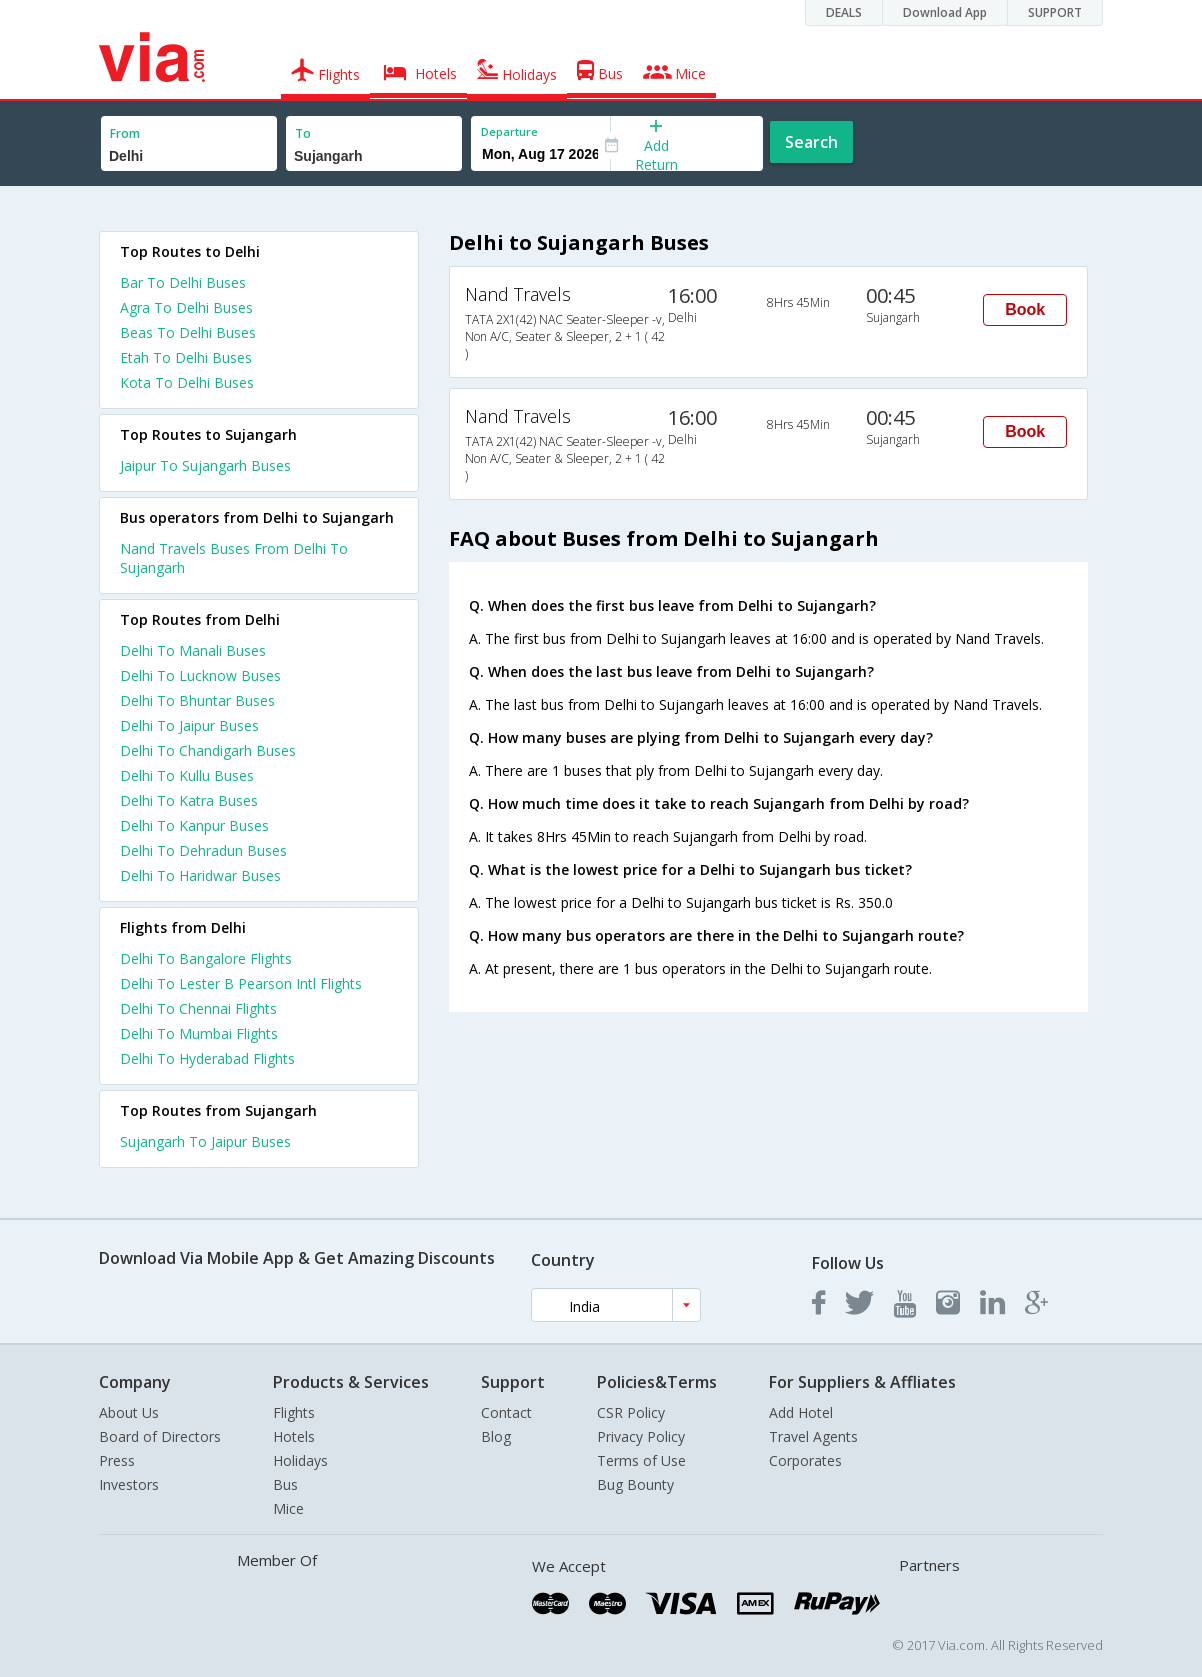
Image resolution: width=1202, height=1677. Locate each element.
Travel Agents (813, 1436)
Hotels (294, 1436)
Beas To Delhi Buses (188, 332)
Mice (288, 1508)
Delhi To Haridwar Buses (200, 875)
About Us (129, 1412)
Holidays (300, 1460)
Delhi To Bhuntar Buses (197, 700)
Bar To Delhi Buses (183, 282)
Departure (509, 131)
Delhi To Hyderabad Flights (207, 1058)
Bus (285, 1484)
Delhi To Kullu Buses (187, 775)
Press (117, 1460)
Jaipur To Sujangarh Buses (205, 465)
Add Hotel (801, 1412)
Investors (129, 1484)
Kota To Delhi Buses (187, 382)
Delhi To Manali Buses (193, 650)
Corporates (805, 1460)
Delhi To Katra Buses (189, 800)
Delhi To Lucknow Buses (200, 675)
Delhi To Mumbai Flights (199, 1033)
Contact (506, 1412)
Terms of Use (641, 1460)
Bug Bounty (635, 1484)
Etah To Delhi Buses (186, 357)
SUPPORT (1055, 12)
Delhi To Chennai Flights (198, 1008)
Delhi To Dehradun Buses (203, 850)
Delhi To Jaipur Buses (189, 725)
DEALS (844, 12)
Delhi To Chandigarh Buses (208, 750)
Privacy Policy (641, 1436)
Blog (496, 1436)
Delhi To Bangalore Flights (206, 958)
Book (1025, 309)
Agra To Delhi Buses (186, 307)
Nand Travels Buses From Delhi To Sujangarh (234, 558)
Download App (945, 12)
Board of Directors (160, 1436)
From (125, 133)
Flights (294, 1412)
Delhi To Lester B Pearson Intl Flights (241, 983)
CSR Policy (631, 1412)
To (303, 133)
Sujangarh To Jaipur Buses (205, 1141)
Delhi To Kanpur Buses (194, 825)
